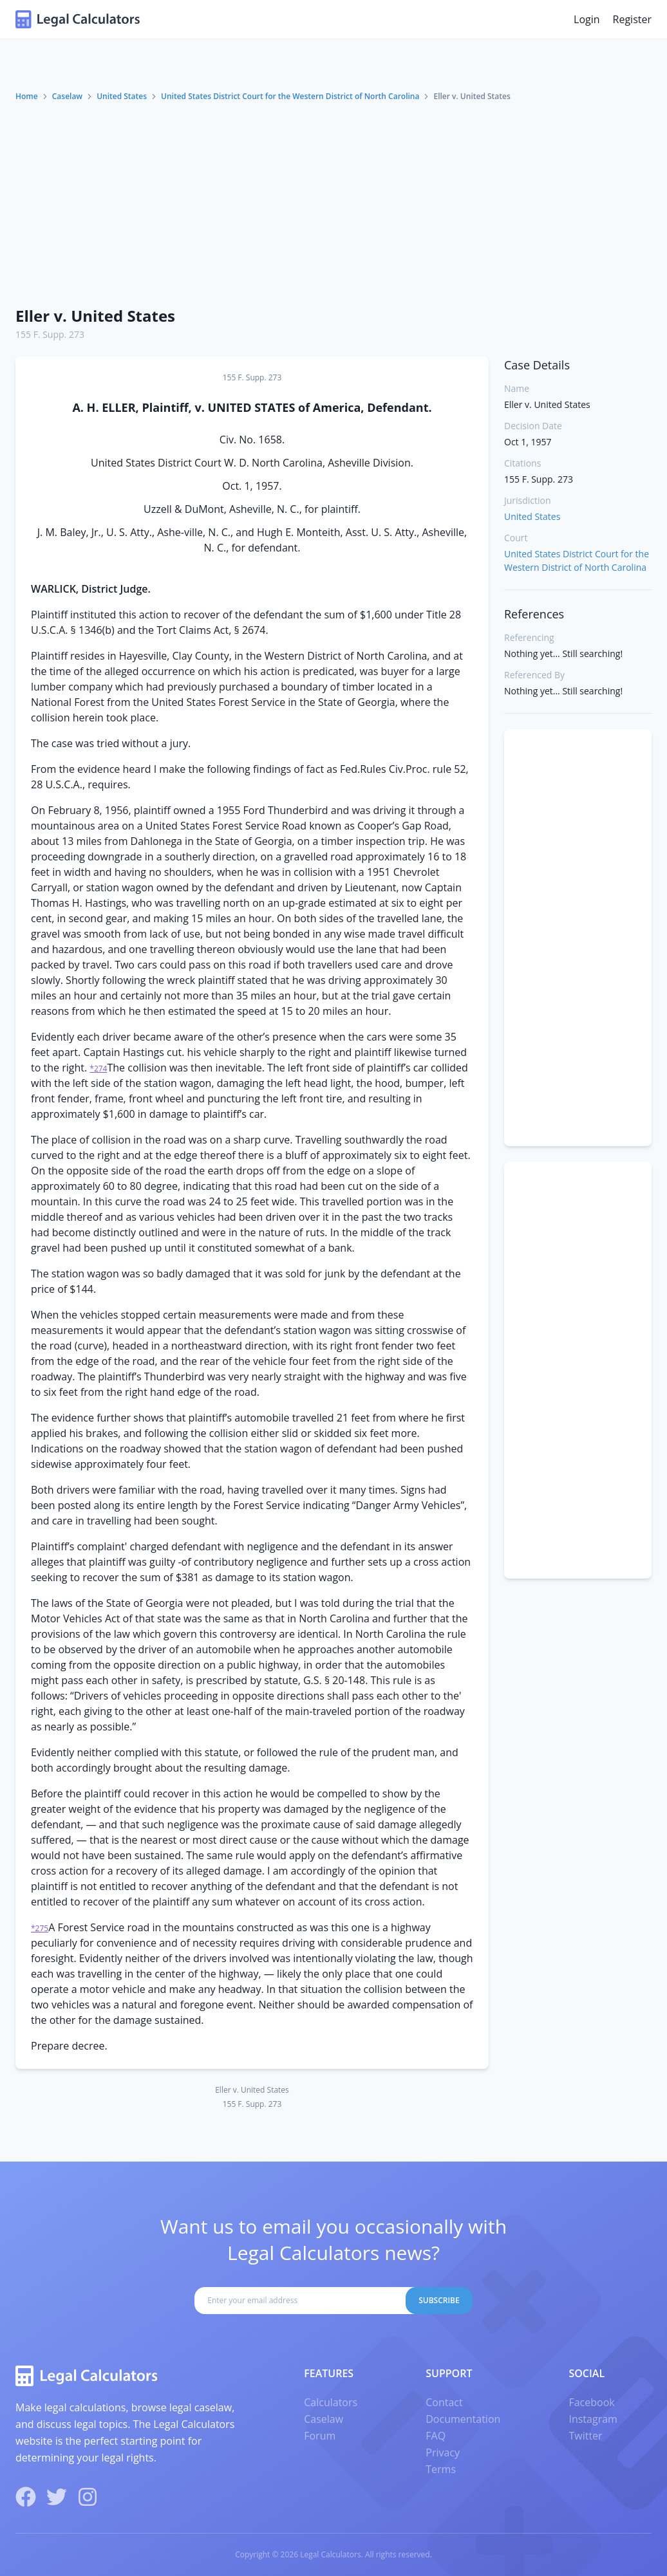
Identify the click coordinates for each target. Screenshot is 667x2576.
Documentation (463, 2419)
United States (122, 96)
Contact (444, 2402)
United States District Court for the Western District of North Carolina (290, 96)
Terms (441, 2469)
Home (26, 96)
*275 (39, 1928)
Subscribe (439, 2300)
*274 (98, 1068)
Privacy (443, 2452)
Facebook (591, 2402)
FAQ (436, 2436)
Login (587, 19)
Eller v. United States (95, 315)
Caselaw (67, 96)
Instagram (592, 2419)
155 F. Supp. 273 (49, 334)
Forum (319, 2436)
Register (632, 19)
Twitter (585, 2436)
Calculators (330, 2402)
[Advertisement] (333, 199)
